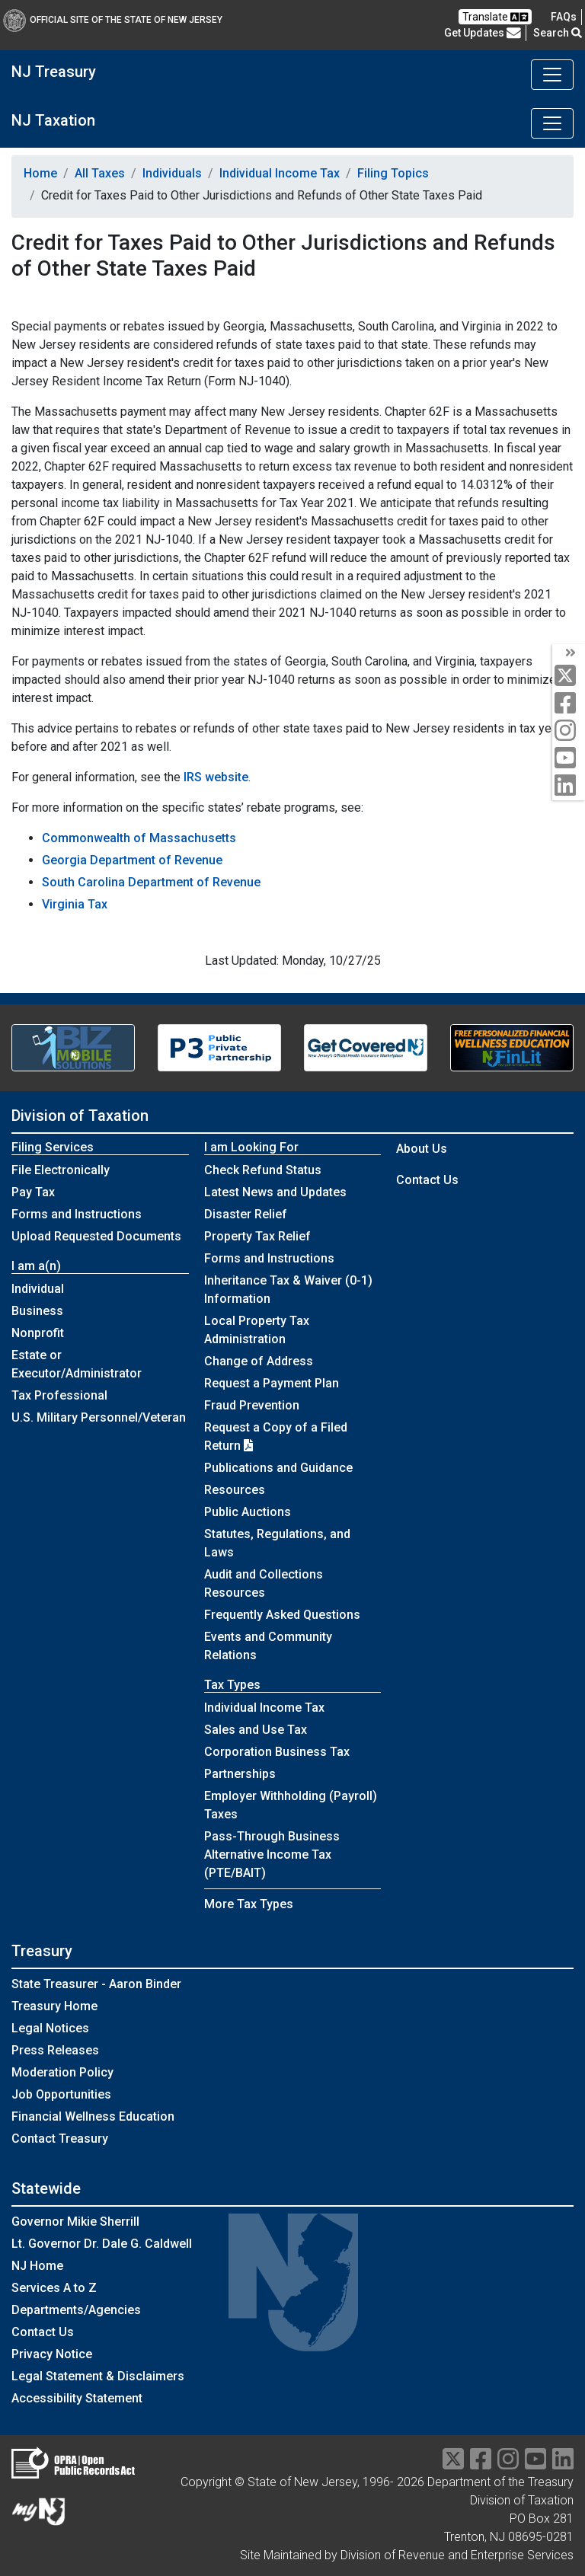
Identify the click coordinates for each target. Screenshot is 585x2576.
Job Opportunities (61, 2094)
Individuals (172, 173)
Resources (234, 1490)
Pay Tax (33, 1192)
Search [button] (557, 33)
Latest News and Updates (275, 1192)
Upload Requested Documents (96, 1236)
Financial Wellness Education (92, 2116)
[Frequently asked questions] (564, 17)
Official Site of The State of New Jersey (112, 19)
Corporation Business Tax (277, 1751)
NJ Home (37, 2265)
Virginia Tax (74, 904)
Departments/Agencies (76, 2310)
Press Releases (55, 2050)
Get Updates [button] (482, 33)
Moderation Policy (62, 2072)
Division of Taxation (80, 1115)
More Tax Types (248, 1904)
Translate (495, 17)
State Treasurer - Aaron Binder (96, 1984)
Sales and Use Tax (255, 1729)
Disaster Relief (245, 1214)
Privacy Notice (51, 2354)
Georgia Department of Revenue (132, 860)
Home (40, 173)
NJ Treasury (53, 71)
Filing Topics (393, 173)
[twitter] (568, 676)
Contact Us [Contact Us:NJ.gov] (42, 2332)
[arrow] (568, 653)
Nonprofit (37, 1333)
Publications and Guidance (278, 1467)
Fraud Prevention (251, 1405)
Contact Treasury (59, 2138)
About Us (421, 1148)
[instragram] (508, 2463)
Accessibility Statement (76, 2398)
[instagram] (568, 731)
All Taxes (100, 173)
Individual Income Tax (279, 173)
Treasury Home (54, 2006)
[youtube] (568, 758)
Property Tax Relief (257, 1236)
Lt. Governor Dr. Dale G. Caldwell (101, 2243)
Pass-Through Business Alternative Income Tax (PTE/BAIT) (272, 1854)
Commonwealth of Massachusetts (139, 838)
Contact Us (427, 1180)
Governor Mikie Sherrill (75, 2221)
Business (37, 1311)
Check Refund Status (262, 1170)
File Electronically (60, 1170)
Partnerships (240, 1774)
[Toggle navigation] (552, 74)
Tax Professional (59, 1395)
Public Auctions (247, 1512)
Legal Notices (50, 2028)
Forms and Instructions (76, 1214)
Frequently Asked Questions (282, 1614)
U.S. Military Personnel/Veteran (98, 1417)
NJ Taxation (53, 120)
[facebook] (568, 704)
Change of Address (258, 1361)
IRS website (216, 777)
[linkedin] (568, 786)
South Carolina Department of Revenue (151, 882)
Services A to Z (54, 2288)
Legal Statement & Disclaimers (97, 2376)
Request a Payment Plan (271, 1383)
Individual (37, 1289)
